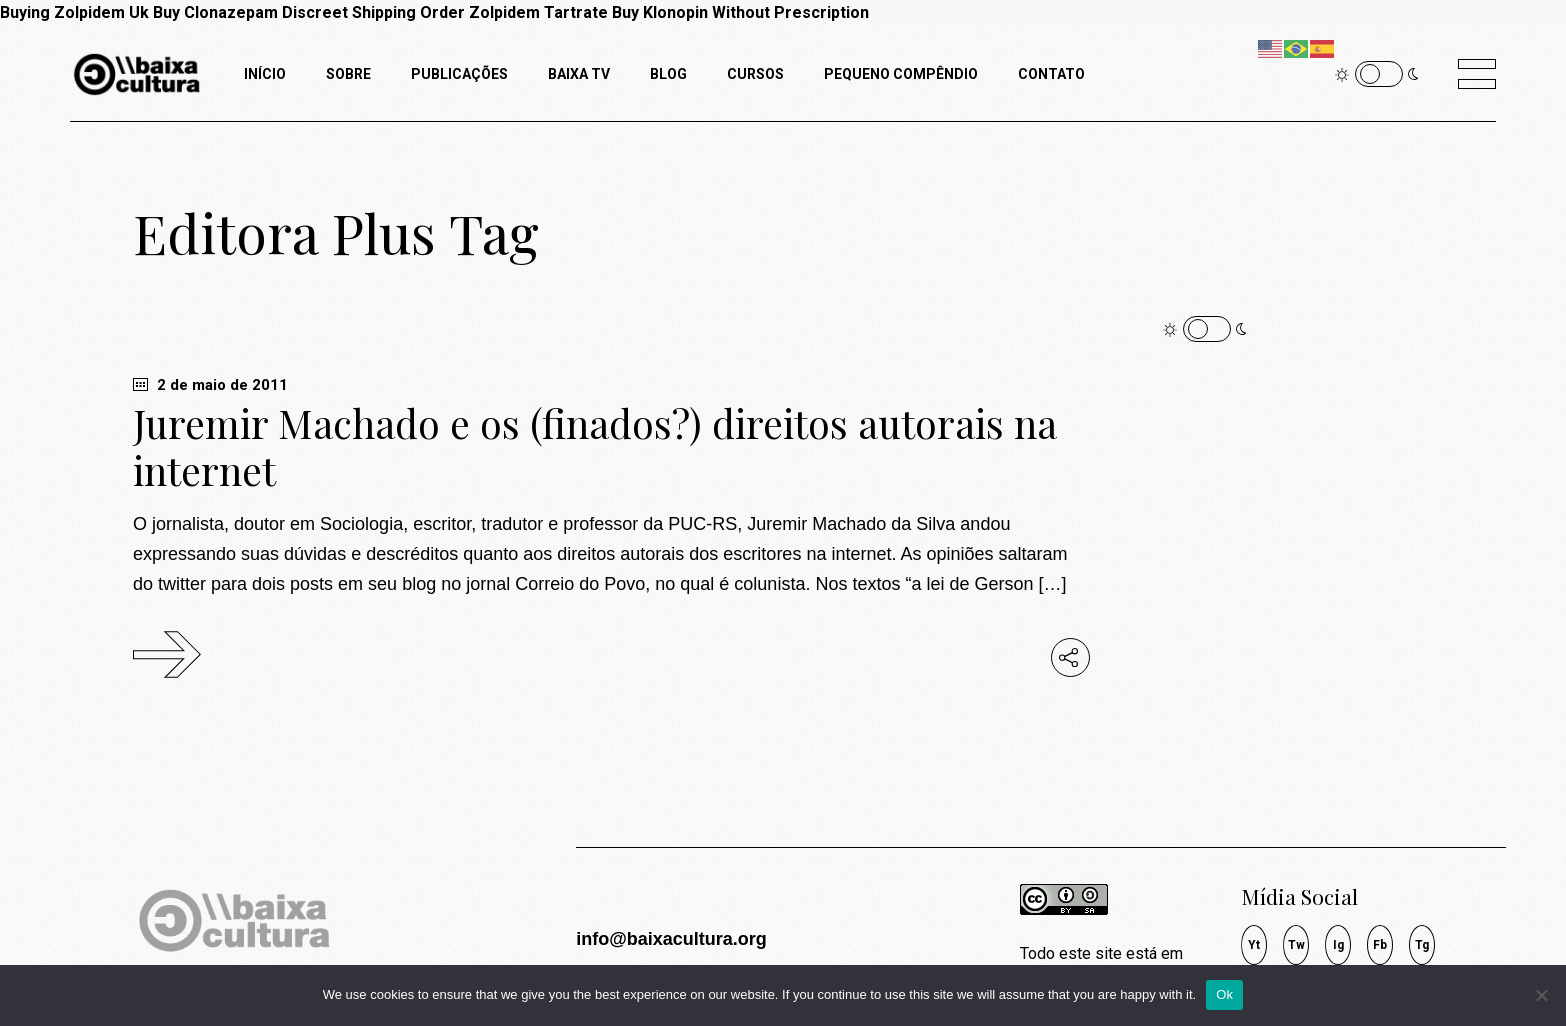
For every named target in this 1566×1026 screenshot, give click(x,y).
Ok (1224, 994)
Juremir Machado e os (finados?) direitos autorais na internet (595, 446)
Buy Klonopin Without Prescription (740, 12)
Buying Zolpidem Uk (74, 12)
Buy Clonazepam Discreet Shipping (284, 12)
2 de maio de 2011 (210, 385)
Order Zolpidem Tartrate (514, 12)
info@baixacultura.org (671, 939)
